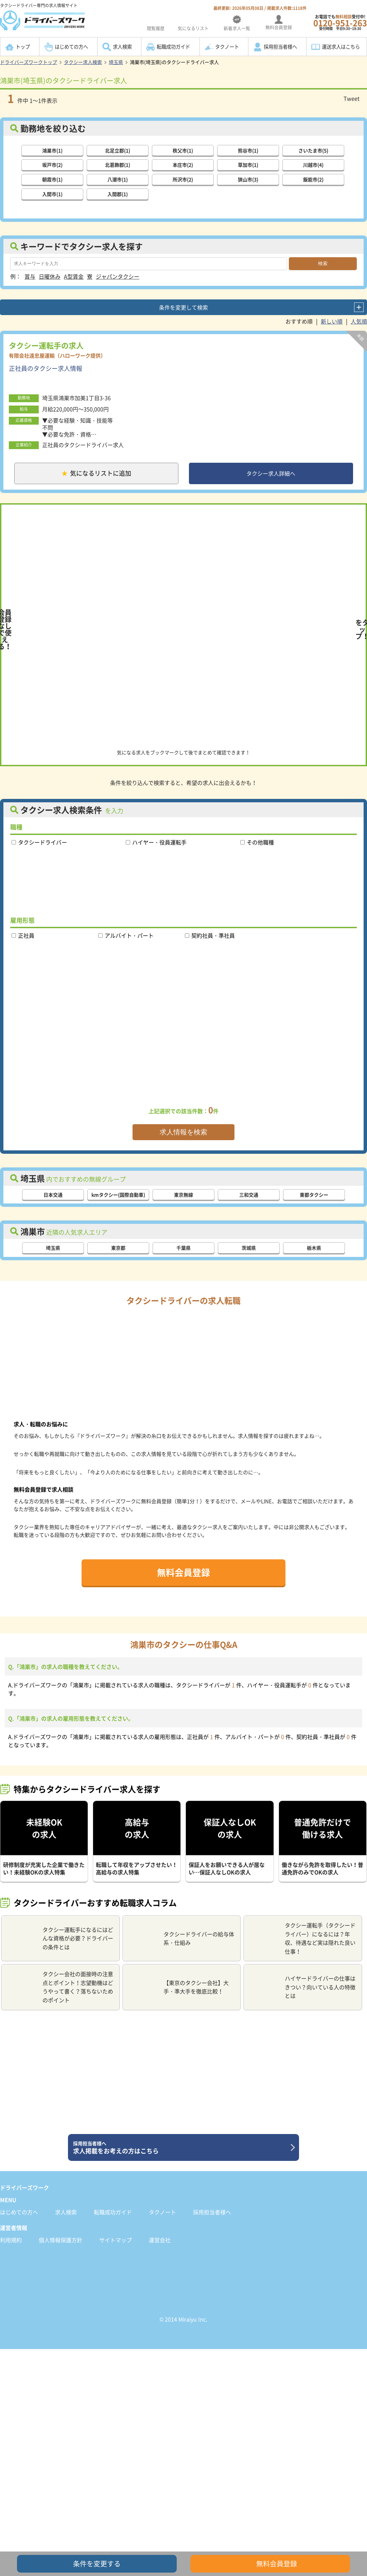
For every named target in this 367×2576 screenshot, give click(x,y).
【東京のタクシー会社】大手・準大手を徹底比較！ (178, 1988)
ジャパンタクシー (117, 276)
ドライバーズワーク (24, 2189)
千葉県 (183, 1249)
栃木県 (314, 1249)
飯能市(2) (313, 179)
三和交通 (248, 1196)
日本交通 (53, 1196)
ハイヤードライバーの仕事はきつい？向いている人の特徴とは (302, 1988)
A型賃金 (74, 276)
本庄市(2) (183, 164)
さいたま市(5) (313, 149)
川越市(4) (313, 164)
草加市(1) (248, 164)
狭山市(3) (248, 179)
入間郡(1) (117, 193)
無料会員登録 (183, 1574)
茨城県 (249, 1249)
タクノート (227, 46)
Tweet (352, 98)
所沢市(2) (183, 179)
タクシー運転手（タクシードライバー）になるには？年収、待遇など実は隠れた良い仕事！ (302, 1940)
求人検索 (122, 46)
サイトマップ (115, 2241)
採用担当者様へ (280, 46)
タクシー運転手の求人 (46, 344)
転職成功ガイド (173, 46)
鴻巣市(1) (52, 149)
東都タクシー (314, 1196)
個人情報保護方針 (60, 2241)
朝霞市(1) (52, 179)
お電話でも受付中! (340, 22)
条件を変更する (97, 2564)
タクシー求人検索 (83, 62)
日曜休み (49, 276)
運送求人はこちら (341, 46)
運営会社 (160, 2241)
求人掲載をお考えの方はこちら (181, 2149)
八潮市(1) (117, 179)
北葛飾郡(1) (117, 164)
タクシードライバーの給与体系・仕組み (181, 1940)
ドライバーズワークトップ (28, 62)
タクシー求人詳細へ (270, 474)
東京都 (118, 1249)
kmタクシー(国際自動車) (118, 1196)
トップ (23, 46)
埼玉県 (116, 62)
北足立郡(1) (117, 149)
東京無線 (183, 1196)
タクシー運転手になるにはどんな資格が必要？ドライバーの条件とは (60, 1939)
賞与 (29, 276)
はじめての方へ (71, 46)
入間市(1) (52, 193)
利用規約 (11, 2241)
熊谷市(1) (248, 149)
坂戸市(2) (52, 164)
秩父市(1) (183, 149)
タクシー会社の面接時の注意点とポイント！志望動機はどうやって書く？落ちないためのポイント (60, 1988)
